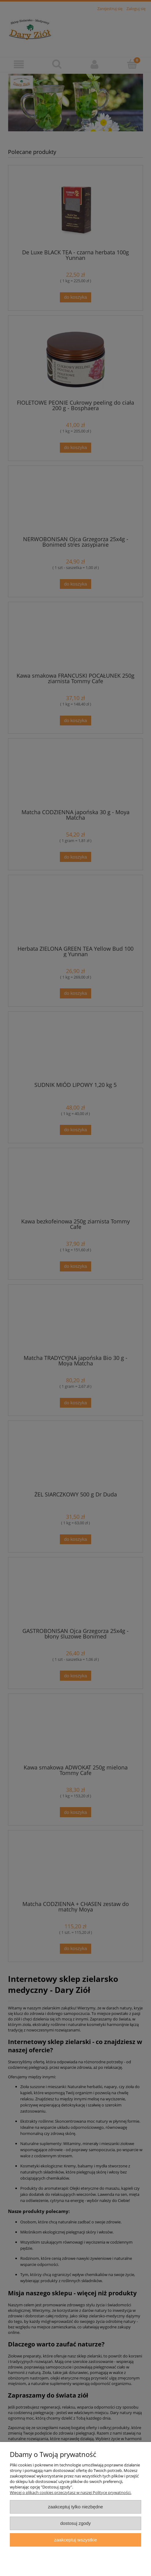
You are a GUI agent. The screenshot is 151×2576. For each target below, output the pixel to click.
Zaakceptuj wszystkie (75, 2539)
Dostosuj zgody (75, 2523)
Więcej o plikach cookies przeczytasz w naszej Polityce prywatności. (70, 2492)
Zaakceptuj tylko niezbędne (75, 2506)
